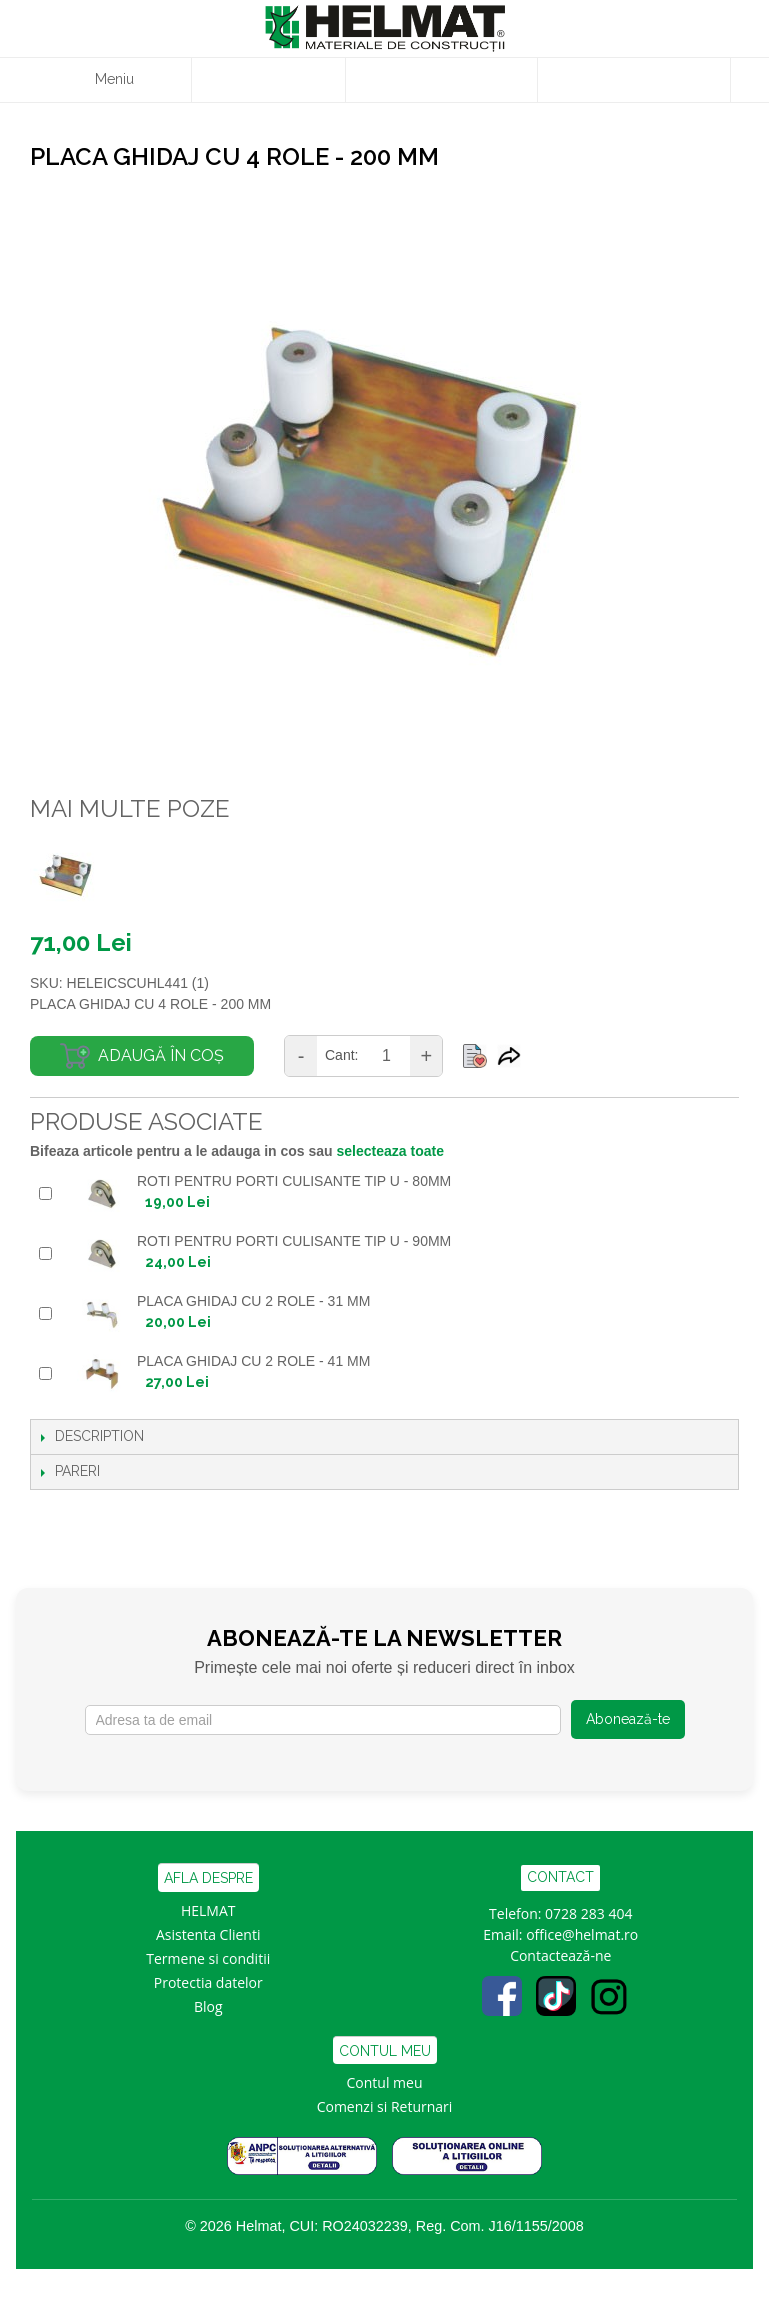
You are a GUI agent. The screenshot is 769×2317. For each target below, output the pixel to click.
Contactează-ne (560, 1955)
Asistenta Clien (204, 1934)
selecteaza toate (390, 1151)
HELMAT (208, 1910)
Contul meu (385, 2082)
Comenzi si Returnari (385, 2106)
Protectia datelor (208, 1982)
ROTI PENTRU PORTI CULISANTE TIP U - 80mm (294, 1181)
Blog (208, 2006)
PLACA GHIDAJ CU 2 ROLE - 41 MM (253, 1361)
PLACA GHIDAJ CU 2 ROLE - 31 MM (253, 1301)
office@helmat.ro (582, 1934)
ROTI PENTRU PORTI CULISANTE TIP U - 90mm (294, 1241)
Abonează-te (628, 1719)
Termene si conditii (208, 1958)
